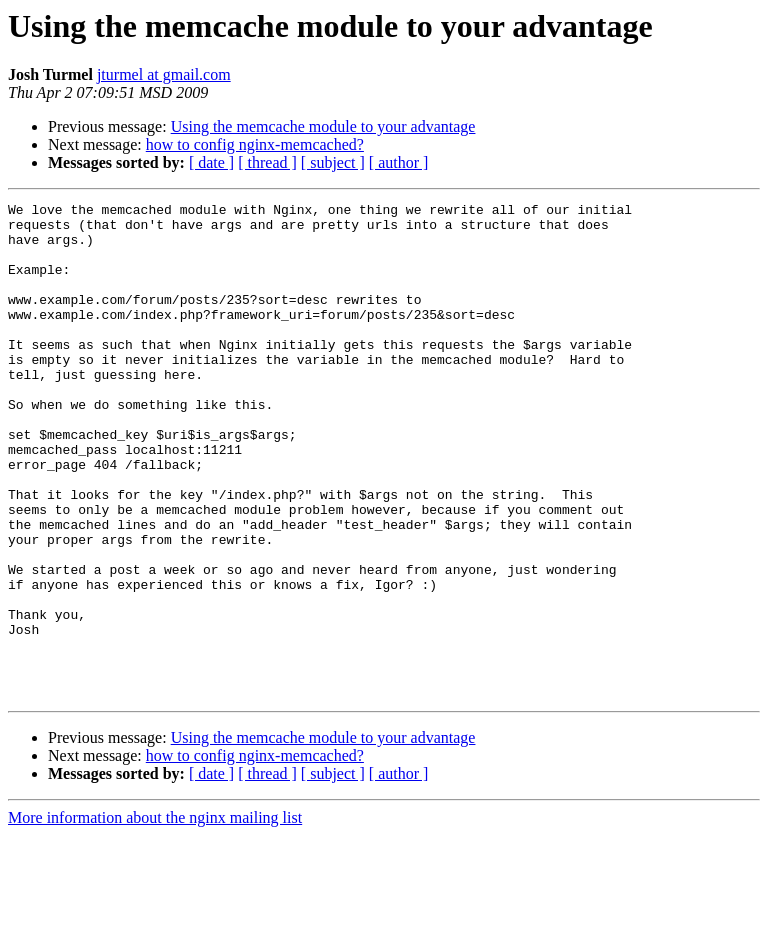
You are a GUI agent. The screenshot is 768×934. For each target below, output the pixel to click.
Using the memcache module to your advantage (323, 126)
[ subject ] (333, 162)
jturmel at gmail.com (164, 74)
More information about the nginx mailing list (155, 916)
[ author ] (399, 162)
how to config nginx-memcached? (255, 144)
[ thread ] (267, 162)
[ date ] (211, 162)
